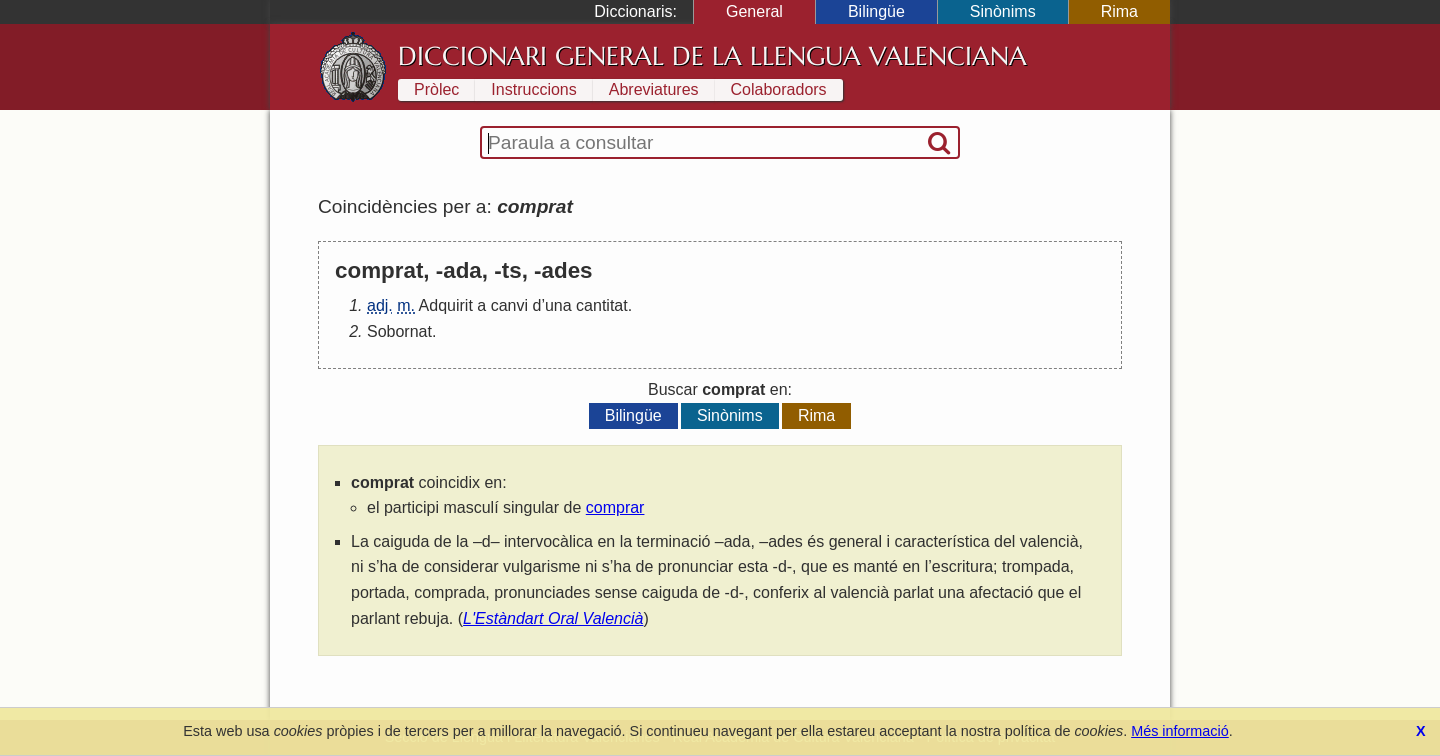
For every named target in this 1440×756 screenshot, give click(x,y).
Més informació (1180, 731)
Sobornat (399, 331)
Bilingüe (876, 11)
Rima (1119, 11)
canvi (509, 305)
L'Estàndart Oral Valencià (553, 618)
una (558, 305)
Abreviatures (654, 89)
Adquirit (446, 305)
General (754, 11)
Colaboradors (779, 89)
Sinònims (1003, 11)
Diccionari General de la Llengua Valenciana (712, 56)
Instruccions (533, 89)
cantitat (602, 305)
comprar (615, 507)
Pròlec (436, 89)
